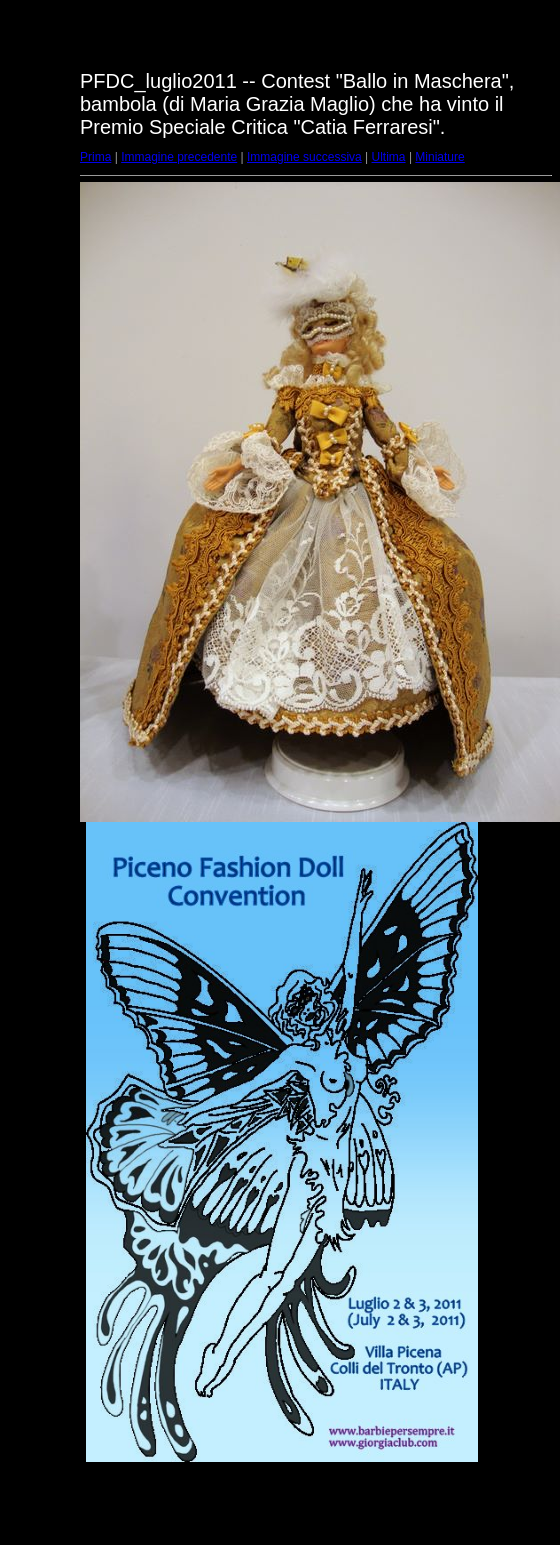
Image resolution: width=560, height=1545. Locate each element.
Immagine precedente (179, 157)
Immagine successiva (304, 157)
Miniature (439, 157)
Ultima (389, 157)
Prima (95, 157)
